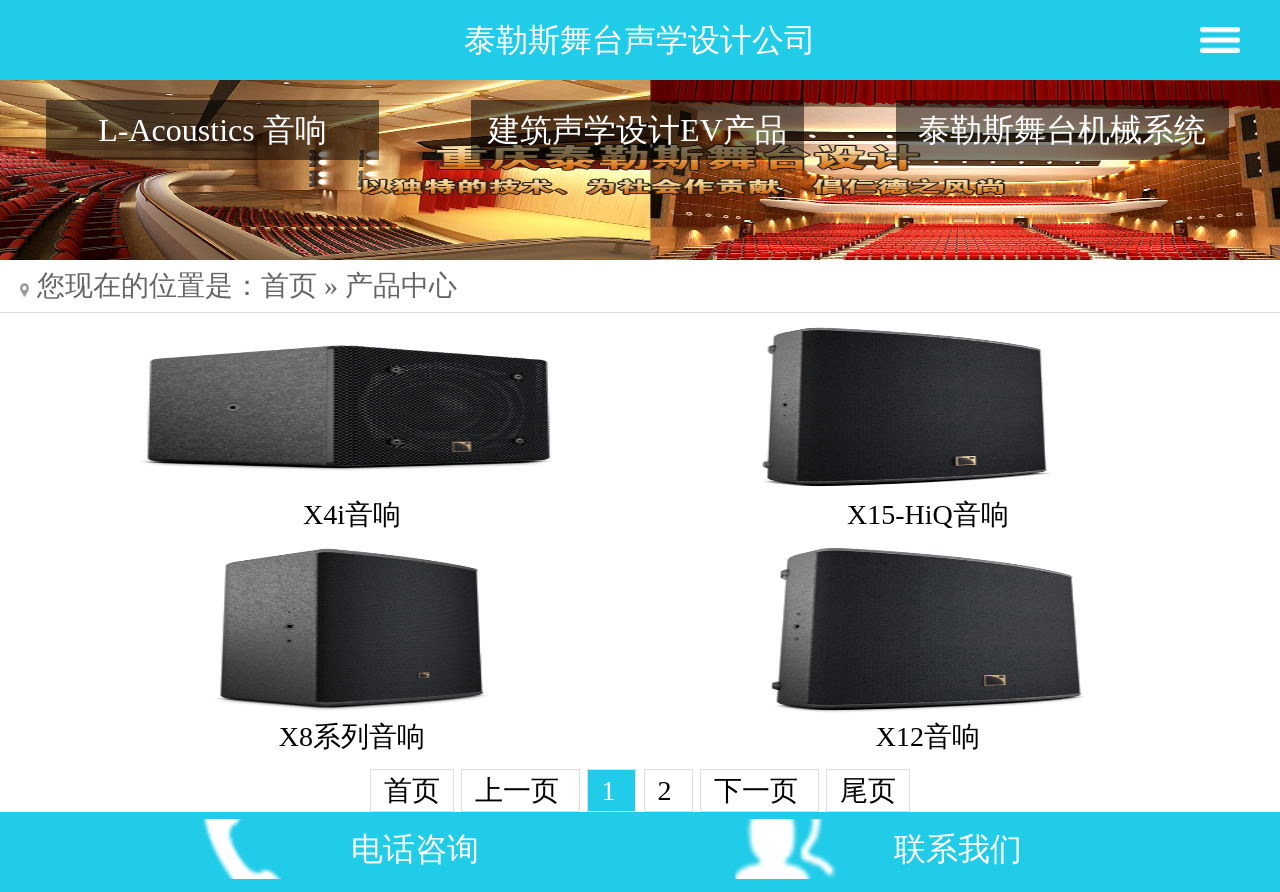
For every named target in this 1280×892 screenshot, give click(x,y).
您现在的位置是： (140, 285)
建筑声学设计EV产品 (637, 130)
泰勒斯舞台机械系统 (1062, 130)
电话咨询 (415, 849)
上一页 (520, 790)
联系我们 (958, 849)
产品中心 (401, 285)
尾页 (868, 790)
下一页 (759, 790)
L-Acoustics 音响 (212, 130)
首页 (289, 285)
